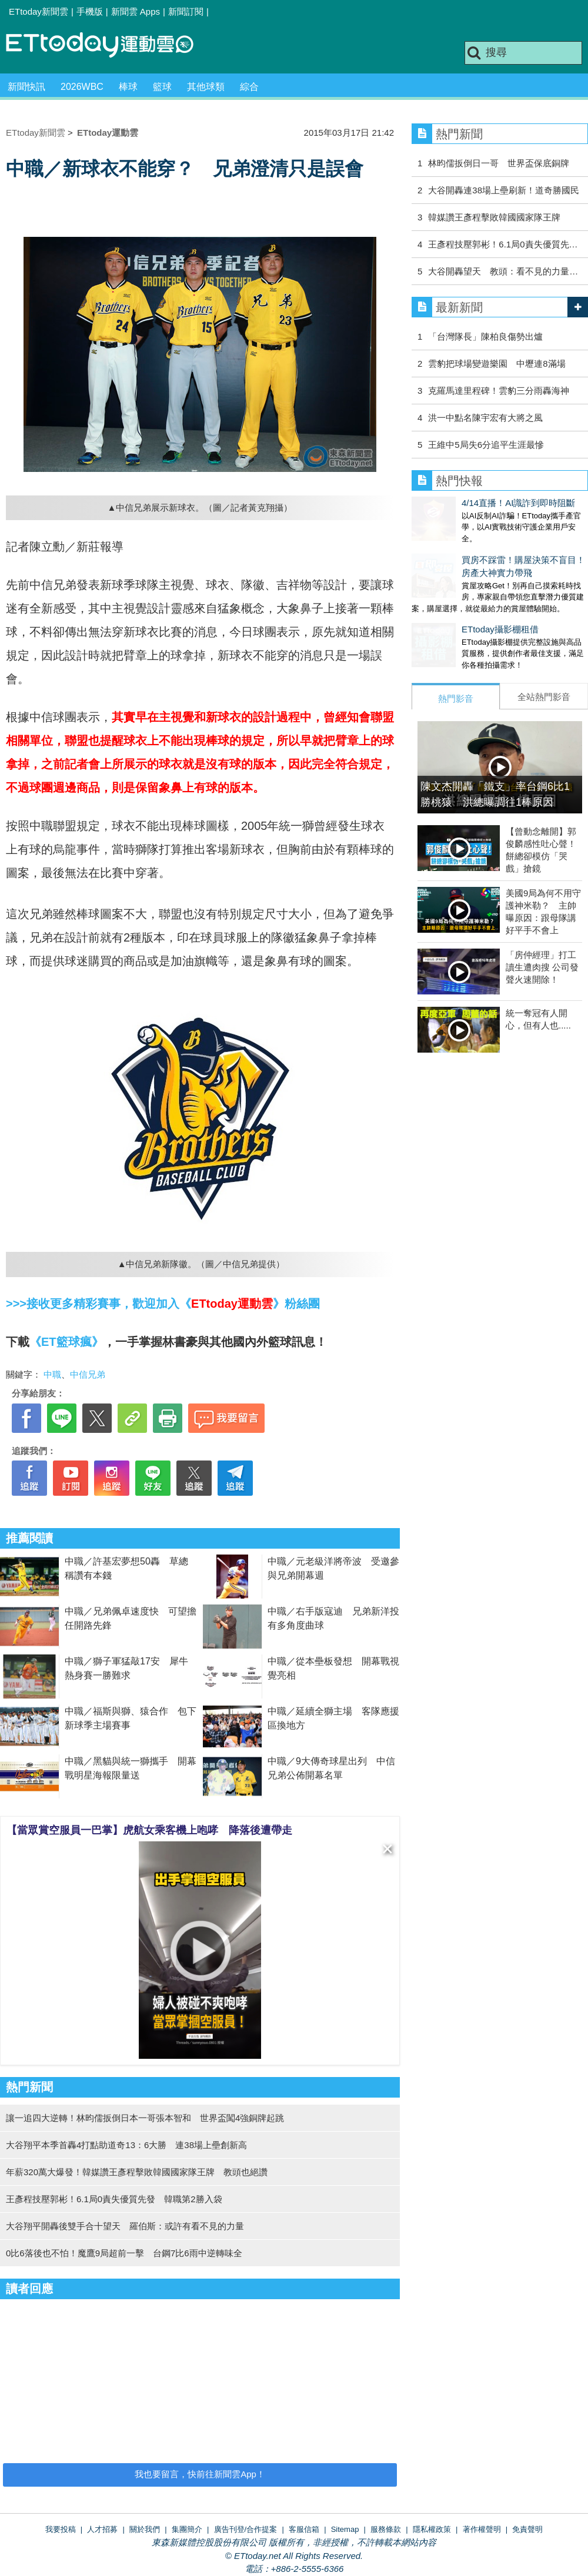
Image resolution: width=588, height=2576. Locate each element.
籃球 (162, 87)
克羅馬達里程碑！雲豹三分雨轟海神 (498, 391)
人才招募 (102, 2529)
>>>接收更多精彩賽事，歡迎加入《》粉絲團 (163, 1303)
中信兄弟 (87, 1374)
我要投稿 (60, 2529)
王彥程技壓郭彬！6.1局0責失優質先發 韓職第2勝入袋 (114, 2199)
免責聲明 (527, 2529)
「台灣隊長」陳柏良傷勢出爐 (485, 336)
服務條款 (385, 2529)
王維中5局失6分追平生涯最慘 (486, 445)
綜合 (249, 87)
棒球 (128, 87)
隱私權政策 (432, 2529)
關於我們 (144, 2529)
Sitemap (345, 2529)
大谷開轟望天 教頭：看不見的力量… (503, 271)
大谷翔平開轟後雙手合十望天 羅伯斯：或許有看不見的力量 (125, 2226)
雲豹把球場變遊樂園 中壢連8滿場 (496, 364)
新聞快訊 (26, 87)
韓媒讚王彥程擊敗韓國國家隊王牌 (494, 217)
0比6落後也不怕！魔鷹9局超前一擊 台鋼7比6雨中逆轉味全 (124, 2253)
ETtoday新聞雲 (38, 11)
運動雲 (109, 45)
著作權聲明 (482, 2529)
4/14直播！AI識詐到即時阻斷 (468, 503)
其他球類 (206, 87)
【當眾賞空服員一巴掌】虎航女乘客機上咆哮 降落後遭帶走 (149, 1830)
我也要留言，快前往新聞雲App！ (200, 2474)
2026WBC (82, 87)
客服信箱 (304, 2529)
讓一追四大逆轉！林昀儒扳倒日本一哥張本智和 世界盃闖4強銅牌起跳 (145, 2118)
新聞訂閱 (185, 11)
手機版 (89, 11)
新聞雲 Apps (135, 11)
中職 (52, 1374)
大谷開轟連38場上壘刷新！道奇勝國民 (503, 190)
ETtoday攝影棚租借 (450, 617)
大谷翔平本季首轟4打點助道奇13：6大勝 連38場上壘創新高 (126, 2145)
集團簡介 (187, 2529)
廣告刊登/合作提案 (246, 2529)
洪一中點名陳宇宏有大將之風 (485, 418)
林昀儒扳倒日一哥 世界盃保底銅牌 (498, 163)
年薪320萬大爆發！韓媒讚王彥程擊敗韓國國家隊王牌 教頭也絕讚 (137, 2172)
